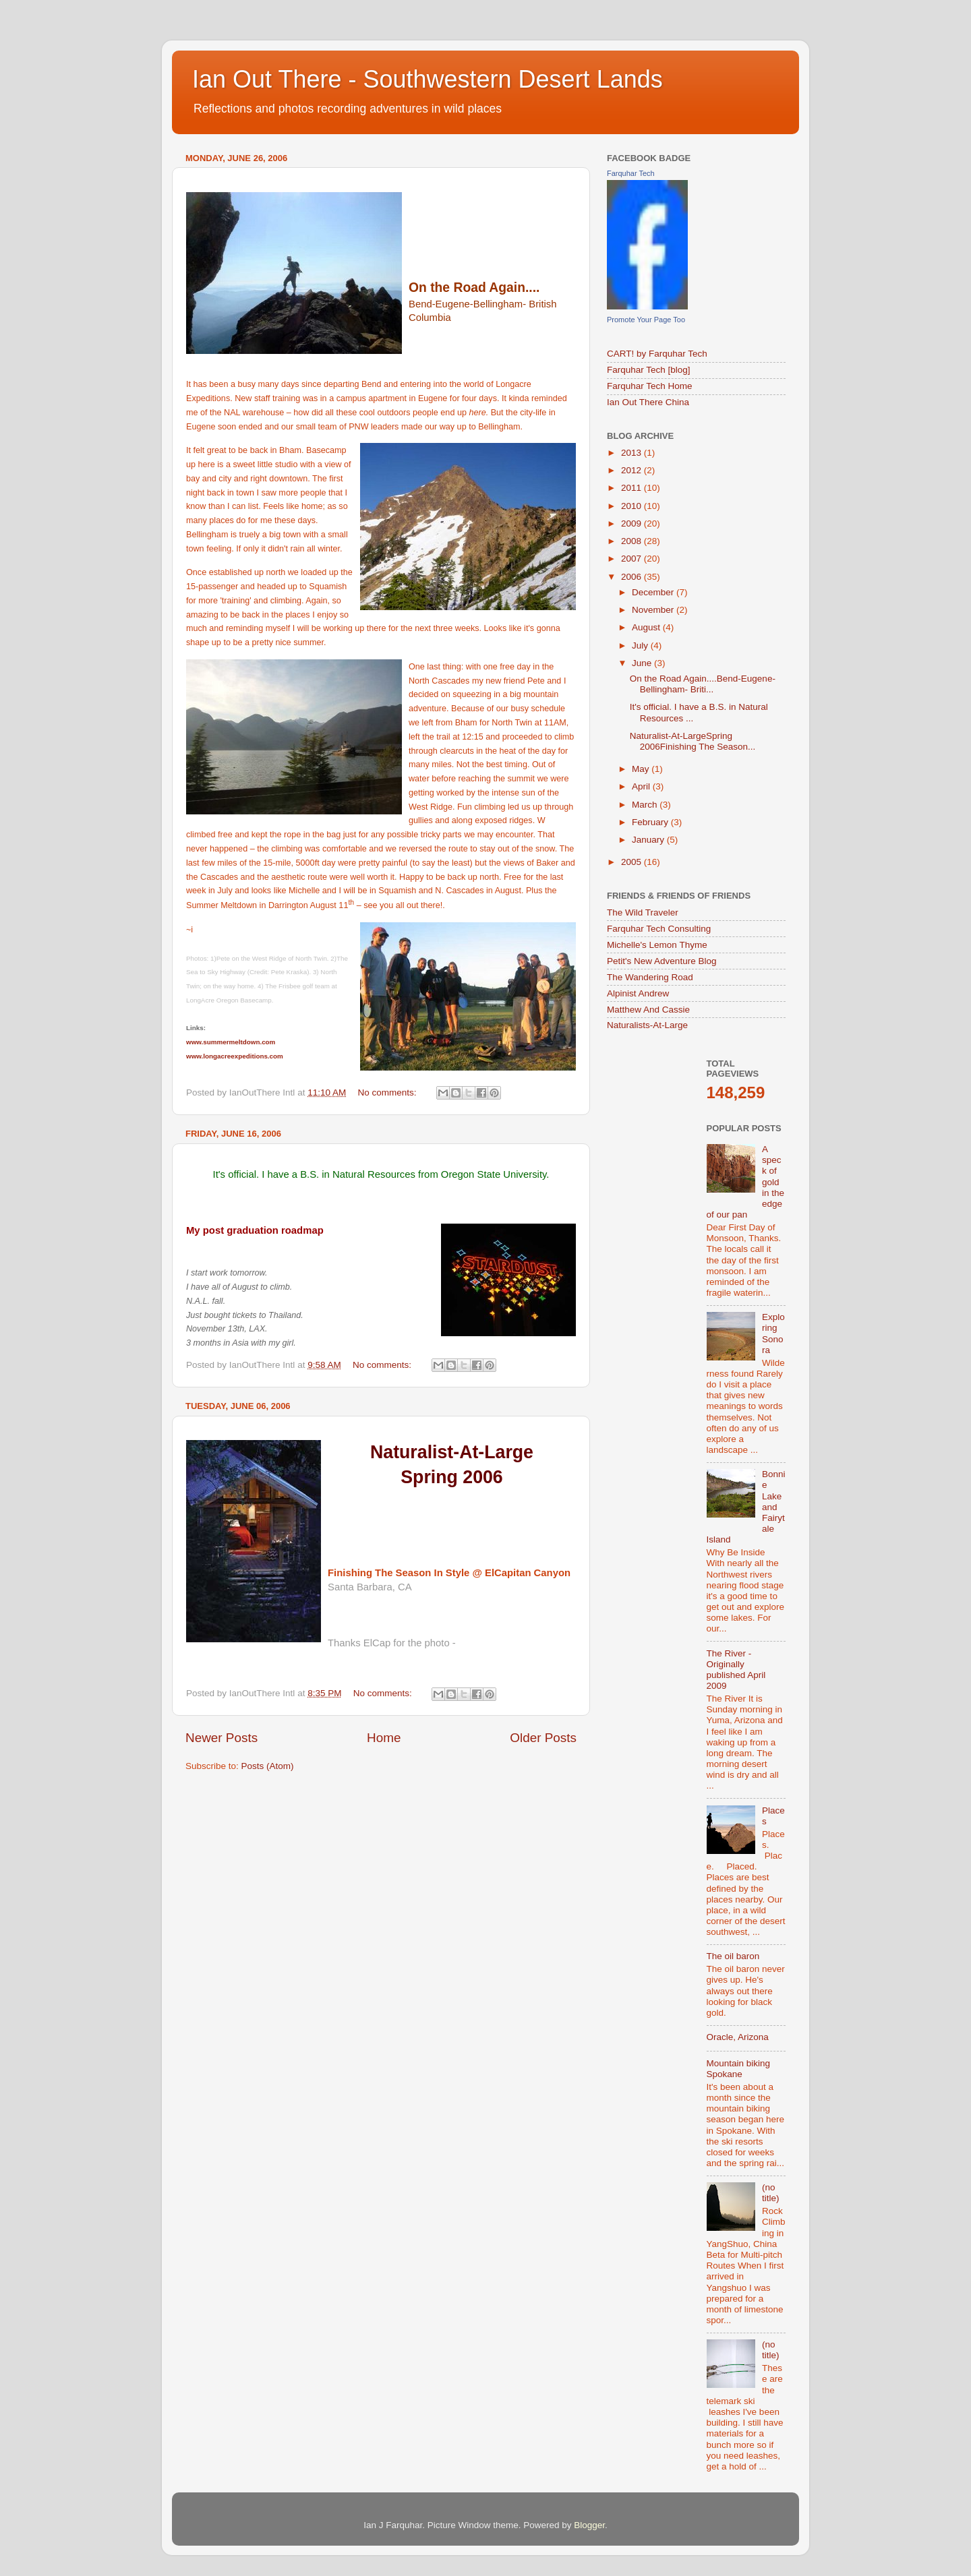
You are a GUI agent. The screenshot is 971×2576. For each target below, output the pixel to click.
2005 (632, 862)
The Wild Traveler (642, 912)
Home (384, 1738)
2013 (632, 453)
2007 (632, 558)
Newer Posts (221, 1738)
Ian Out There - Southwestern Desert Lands (427, 79)
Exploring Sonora (773, 1333)
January (649, 840)
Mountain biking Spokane (739, 2068)
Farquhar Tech (631, 173)
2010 (632, 506)
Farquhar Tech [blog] (648, 370)
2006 (632, 577)
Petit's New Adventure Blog (661, 961)
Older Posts (543, 1738)
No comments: (388, 1092)
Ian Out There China (648, 402)
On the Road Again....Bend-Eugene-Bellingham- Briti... (702, 683)
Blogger (589, 2525)
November (654, 610)
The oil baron (733, 1956)
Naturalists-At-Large (647, 1025)
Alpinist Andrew (638, 993)
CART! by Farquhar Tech (657, 354)
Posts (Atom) (267, 1766)
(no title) (770, 2192)
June (643, 663)
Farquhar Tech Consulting (659, 929)
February (651, 822)
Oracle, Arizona (738, 2037)
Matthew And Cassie (648, 1010)
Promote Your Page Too (646, 320)
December (654, 592)
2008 (632, 541)
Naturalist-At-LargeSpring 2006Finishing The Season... (693, 741)
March (645, 805)
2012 (632, 470)
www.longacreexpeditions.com (234, 1056)
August (647, 627)
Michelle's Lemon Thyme (657, 945)
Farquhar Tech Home (650, 386)
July (641, 645)
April (642, 786)
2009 (632, 523)
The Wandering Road (650, 977)
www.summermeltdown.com (230, 1042)
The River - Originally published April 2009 (736, 1669)
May (641, 769)
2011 (632, 488)
